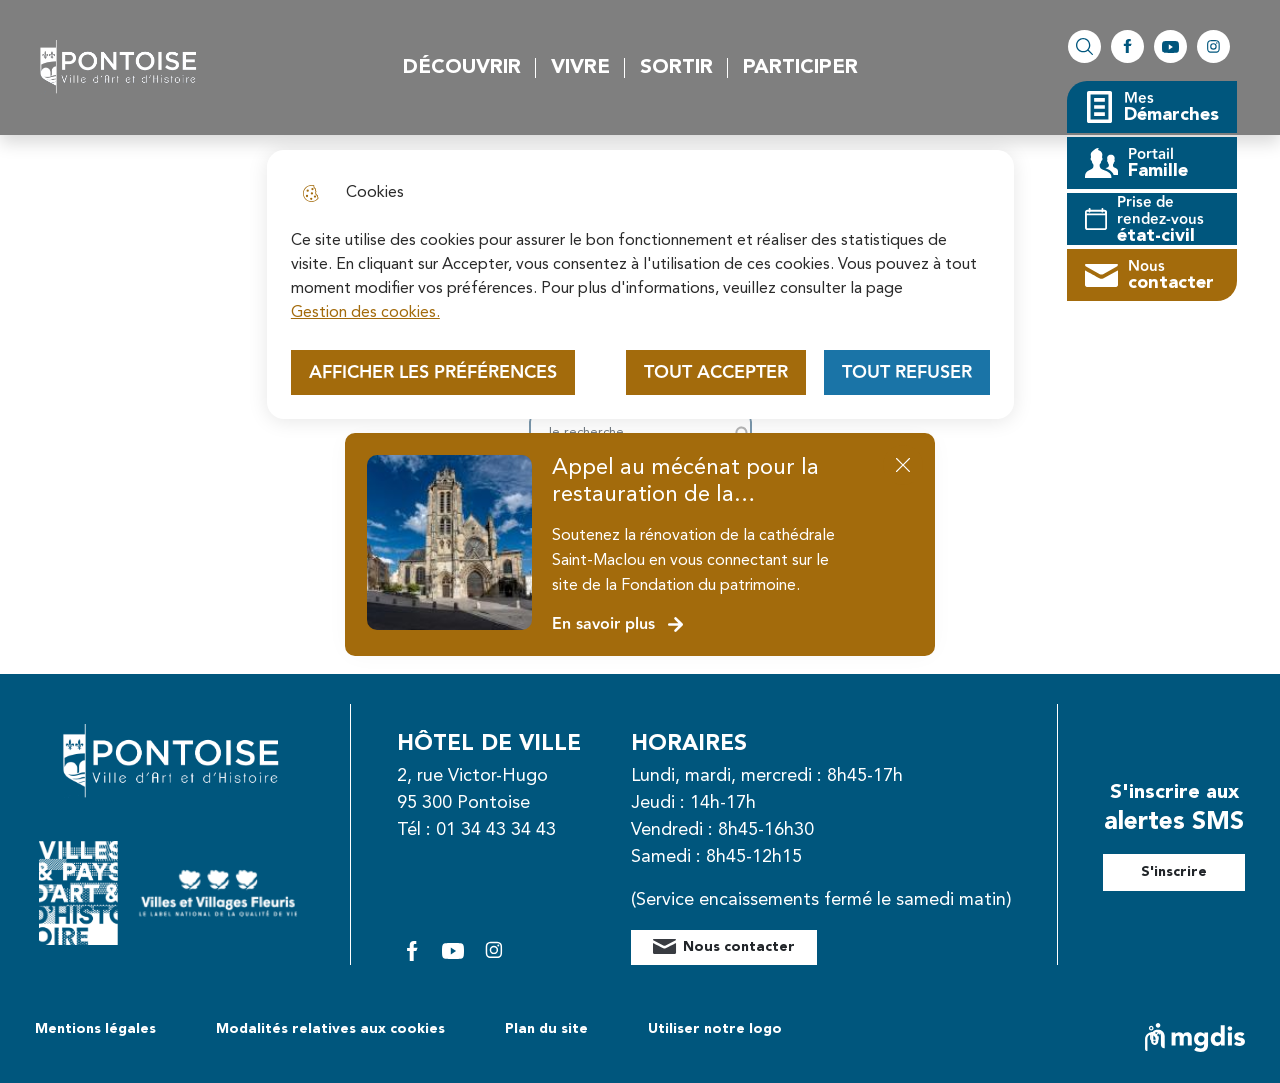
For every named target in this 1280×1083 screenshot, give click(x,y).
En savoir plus (618, 624)
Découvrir (462, 68)
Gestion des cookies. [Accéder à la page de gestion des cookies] (365, 313)
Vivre (580, 68)
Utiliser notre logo (715, 1029)
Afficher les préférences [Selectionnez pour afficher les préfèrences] (433, 372)
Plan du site (546, 1029)
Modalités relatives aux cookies (330, 1029)
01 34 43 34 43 (496, 830)
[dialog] (640, 284)
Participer (800, 68)
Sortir (676, 68)
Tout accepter (716, 372)
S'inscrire (1174, 872)
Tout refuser (907, 372)
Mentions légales (95, 1029)
